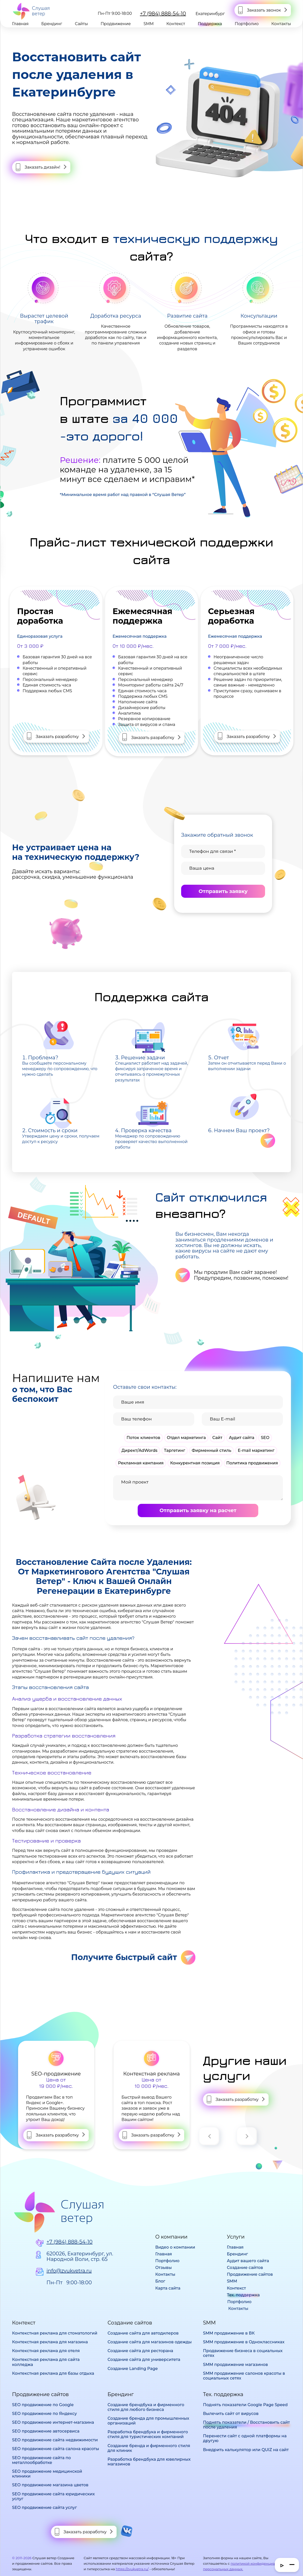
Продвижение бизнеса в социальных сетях (243, 2353)
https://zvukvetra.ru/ (132, 2569)
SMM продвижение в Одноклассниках (243, 2342)
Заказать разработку (85, 2532)
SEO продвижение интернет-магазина (53, 2422)
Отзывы (163, 2267)
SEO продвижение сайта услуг (44, 2507)
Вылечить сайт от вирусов (231, 2413)
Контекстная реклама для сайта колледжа (46, 2362)
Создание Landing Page (133, 2368)
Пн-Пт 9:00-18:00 (69, 2283)
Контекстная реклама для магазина (50, 2342)
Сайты (81, 23)
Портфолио (247, 23)
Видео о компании (175, 2247)
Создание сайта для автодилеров (143, 2333)
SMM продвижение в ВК (229, 2333)
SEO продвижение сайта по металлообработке (41, 2460)
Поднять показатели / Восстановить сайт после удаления (246, 2425)
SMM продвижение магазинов (235, 2364)
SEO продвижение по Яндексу (44, 2413)
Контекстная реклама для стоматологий (54, 2333)
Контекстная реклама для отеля (46, 2350)
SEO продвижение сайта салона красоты (55, 2448)
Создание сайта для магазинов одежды (150, 2342)
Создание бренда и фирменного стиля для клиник (149, 2448)
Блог (160, 2281)
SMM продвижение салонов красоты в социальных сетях (244, 2376)
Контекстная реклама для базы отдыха (53, 2373)
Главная (20, 23)
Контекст (175, 23)
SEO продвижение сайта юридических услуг (53, 2496)
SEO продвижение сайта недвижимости (55, 2440)
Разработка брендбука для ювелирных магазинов (149, 2461)
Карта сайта (167, 2288)
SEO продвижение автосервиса (45, 2431)
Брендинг (51, 23)
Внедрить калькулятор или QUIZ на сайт (246, 2449)
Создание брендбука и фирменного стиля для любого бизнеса (146, 2407)
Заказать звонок (264, 10)
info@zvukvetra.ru (69, 2271)
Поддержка (210, 23)
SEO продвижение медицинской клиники (47, 2474)
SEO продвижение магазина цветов (50, 2485)
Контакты (281, 23)
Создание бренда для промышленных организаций (148, 2420)
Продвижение (116, 23)
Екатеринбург (210, 13)
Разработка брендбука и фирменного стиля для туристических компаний (148, 2434)
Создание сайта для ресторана (140, 2350)
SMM (148, 23)
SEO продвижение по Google (43, 2404)
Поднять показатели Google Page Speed (245, 2404)
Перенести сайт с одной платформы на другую (245, 2438)
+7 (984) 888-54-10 (163, 14)
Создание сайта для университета (144, 2359)
